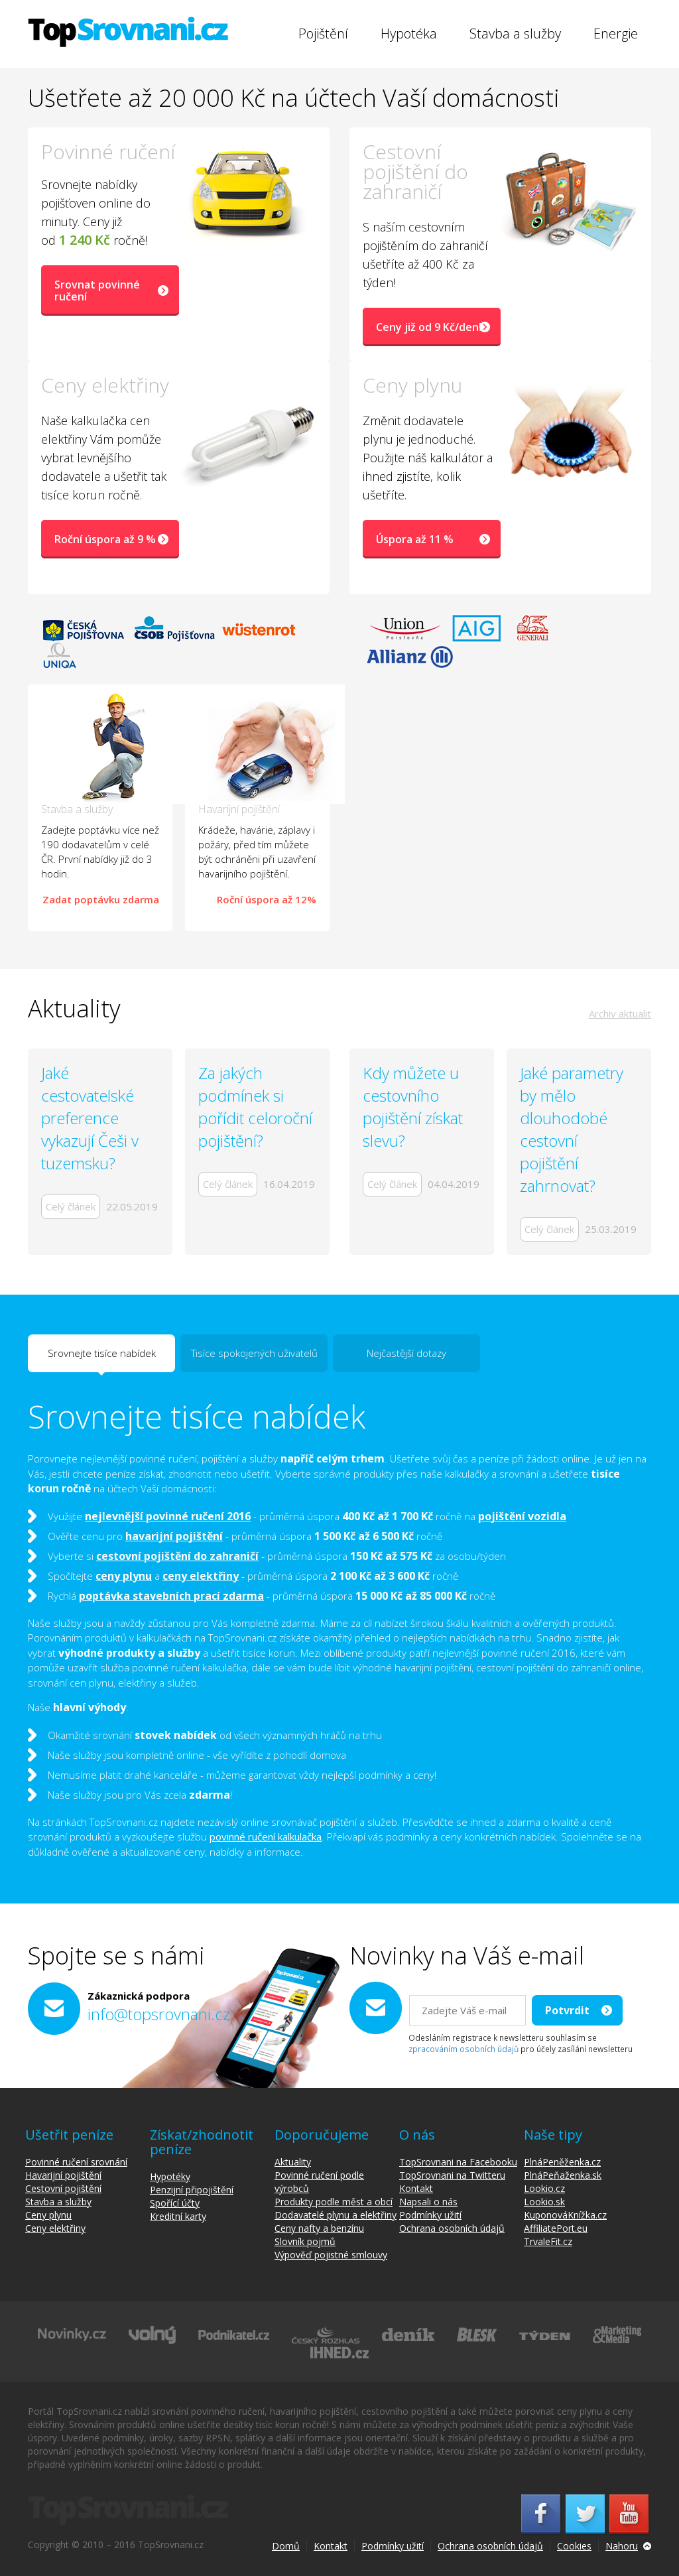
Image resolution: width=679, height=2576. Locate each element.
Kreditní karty (178, 2216)
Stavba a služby (515, 33)
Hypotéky (170, 2176)
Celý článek (70, 1206)
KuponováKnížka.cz (565, 2215)
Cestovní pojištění (63, 2188)
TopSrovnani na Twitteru (452, 2175)
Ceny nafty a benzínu (319, 2228)
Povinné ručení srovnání (76, 2162)
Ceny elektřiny (55, 2228)
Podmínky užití (430, 2215)
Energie (615, 33)
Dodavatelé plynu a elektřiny (336, 2215)
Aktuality (293, 2162)
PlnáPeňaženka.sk (562, 2175)
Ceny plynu (48, 2215)
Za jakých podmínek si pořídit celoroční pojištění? (255, 1106)
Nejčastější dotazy (406, 1353)
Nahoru (621, 2546)
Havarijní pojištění (63, 2175)
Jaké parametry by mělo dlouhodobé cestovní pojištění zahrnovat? (571, 1129)
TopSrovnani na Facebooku (458, 2162)
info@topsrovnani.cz (159, 2014)
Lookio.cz (544, 2188)
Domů (286, 2546)
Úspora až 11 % (415, 539)
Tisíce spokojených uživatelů (254, 1353)
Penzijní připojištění (191, 2189)
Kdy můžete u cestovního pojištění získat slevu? (413, 1106)
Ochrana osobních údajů (452, 2228)
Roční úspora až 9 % (105, 539)
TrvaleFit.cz (548, 2241)
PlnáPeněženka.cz (562, 2162)
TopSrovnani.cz (128, 32)
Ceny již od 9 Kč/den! (428, 327)
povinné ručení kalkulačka (266, 1836)
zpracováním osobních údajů (463, 2048)
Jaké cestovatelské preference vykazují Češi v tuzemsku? (90, 1118)
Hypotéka (409, 33)
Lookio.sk (544, 2201)
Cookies (574, 2546)
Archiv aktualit (620, 1013)
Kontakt (416, 2188)
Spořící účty (175, 2203)
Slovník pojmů (305, 2241)
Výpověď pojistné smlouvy (331, 2254)
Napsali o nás (428, 2201)
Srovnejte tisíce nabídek (102, 1359)
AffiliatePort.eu (555, 2228)
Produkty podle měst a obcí (334, 2201)
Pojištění (323, 33)
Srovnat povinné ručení (97, 290)
